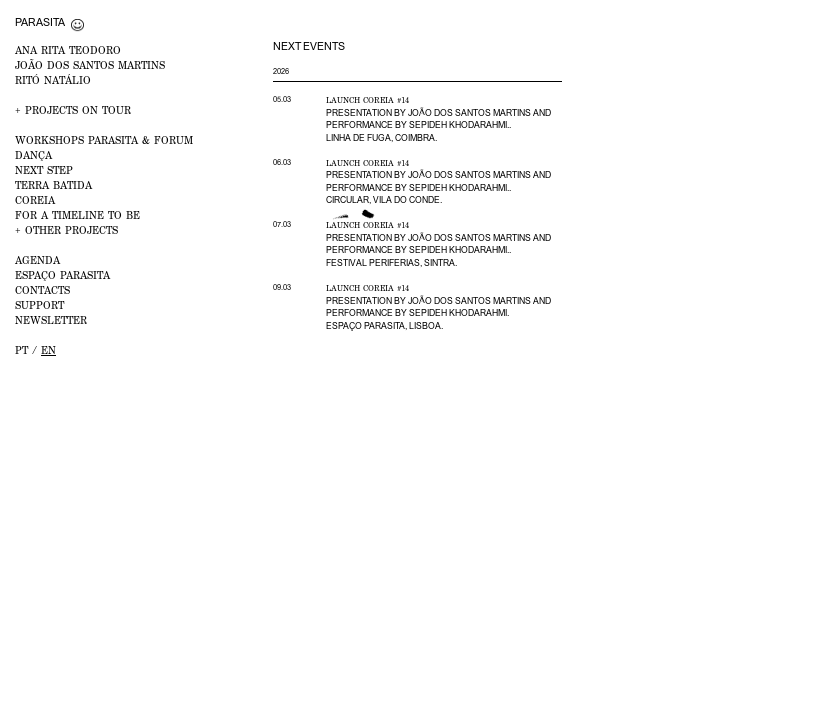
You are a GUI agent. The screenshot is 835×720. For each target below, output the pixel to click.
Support (39, 305)
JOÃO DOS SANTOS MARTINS (90, 65)
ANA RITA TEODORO (68, 50)
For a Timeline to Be (77, 215)
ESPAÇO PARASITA (62, 275)
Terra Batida (53, 185)
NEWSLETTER (51, 320)
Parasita (40, 22)
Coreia (35, 200)
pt (21, 350)
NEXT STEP (44, 170)
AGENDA (37, 260)
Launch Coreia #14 (367, 100)
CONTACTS (42, 290)
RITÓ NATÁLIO (53, 80)
